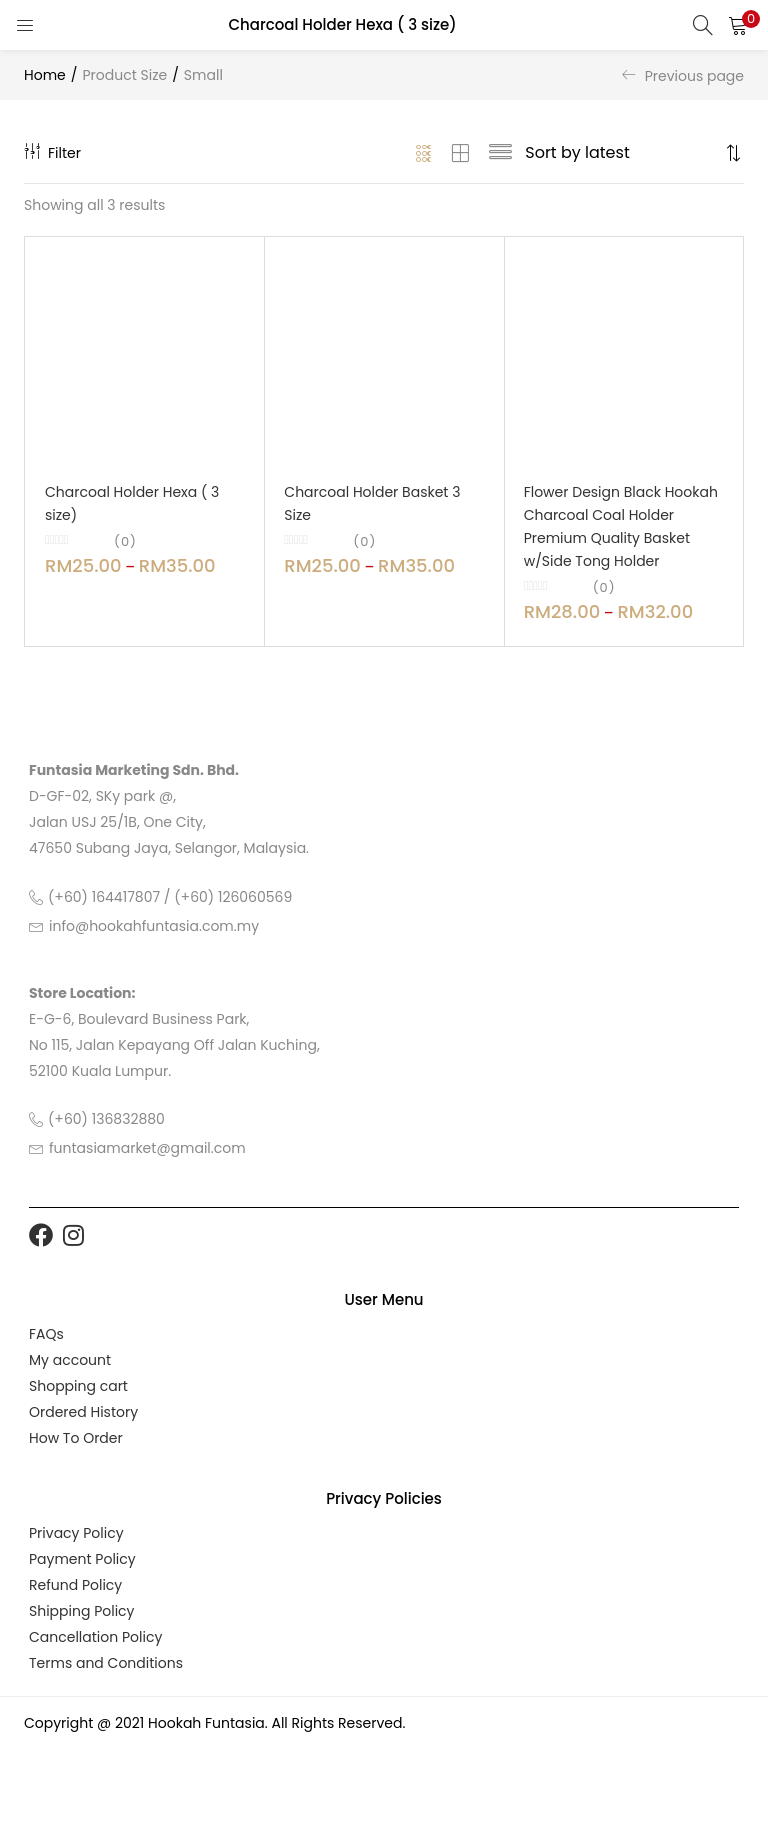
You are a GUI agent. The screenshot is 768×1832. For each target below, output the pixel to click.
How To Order (76, 1438)
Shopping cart (78, 1386)
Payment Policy (82, 1559)
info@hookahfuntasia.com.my (154, 926)
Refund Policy (75, 1585)
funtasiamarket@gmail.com (147, 1148)
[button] (738, 25)
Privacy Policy (76, 1533)
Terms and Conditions (106, 1663)
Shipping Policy (82, 1611)
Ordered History (83, 1412)
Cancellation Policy (95, 1637)
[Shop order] (622, 153)
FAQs (46, 1334)
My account (70, 1360)
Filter (52, 153)
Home (45, 75)
